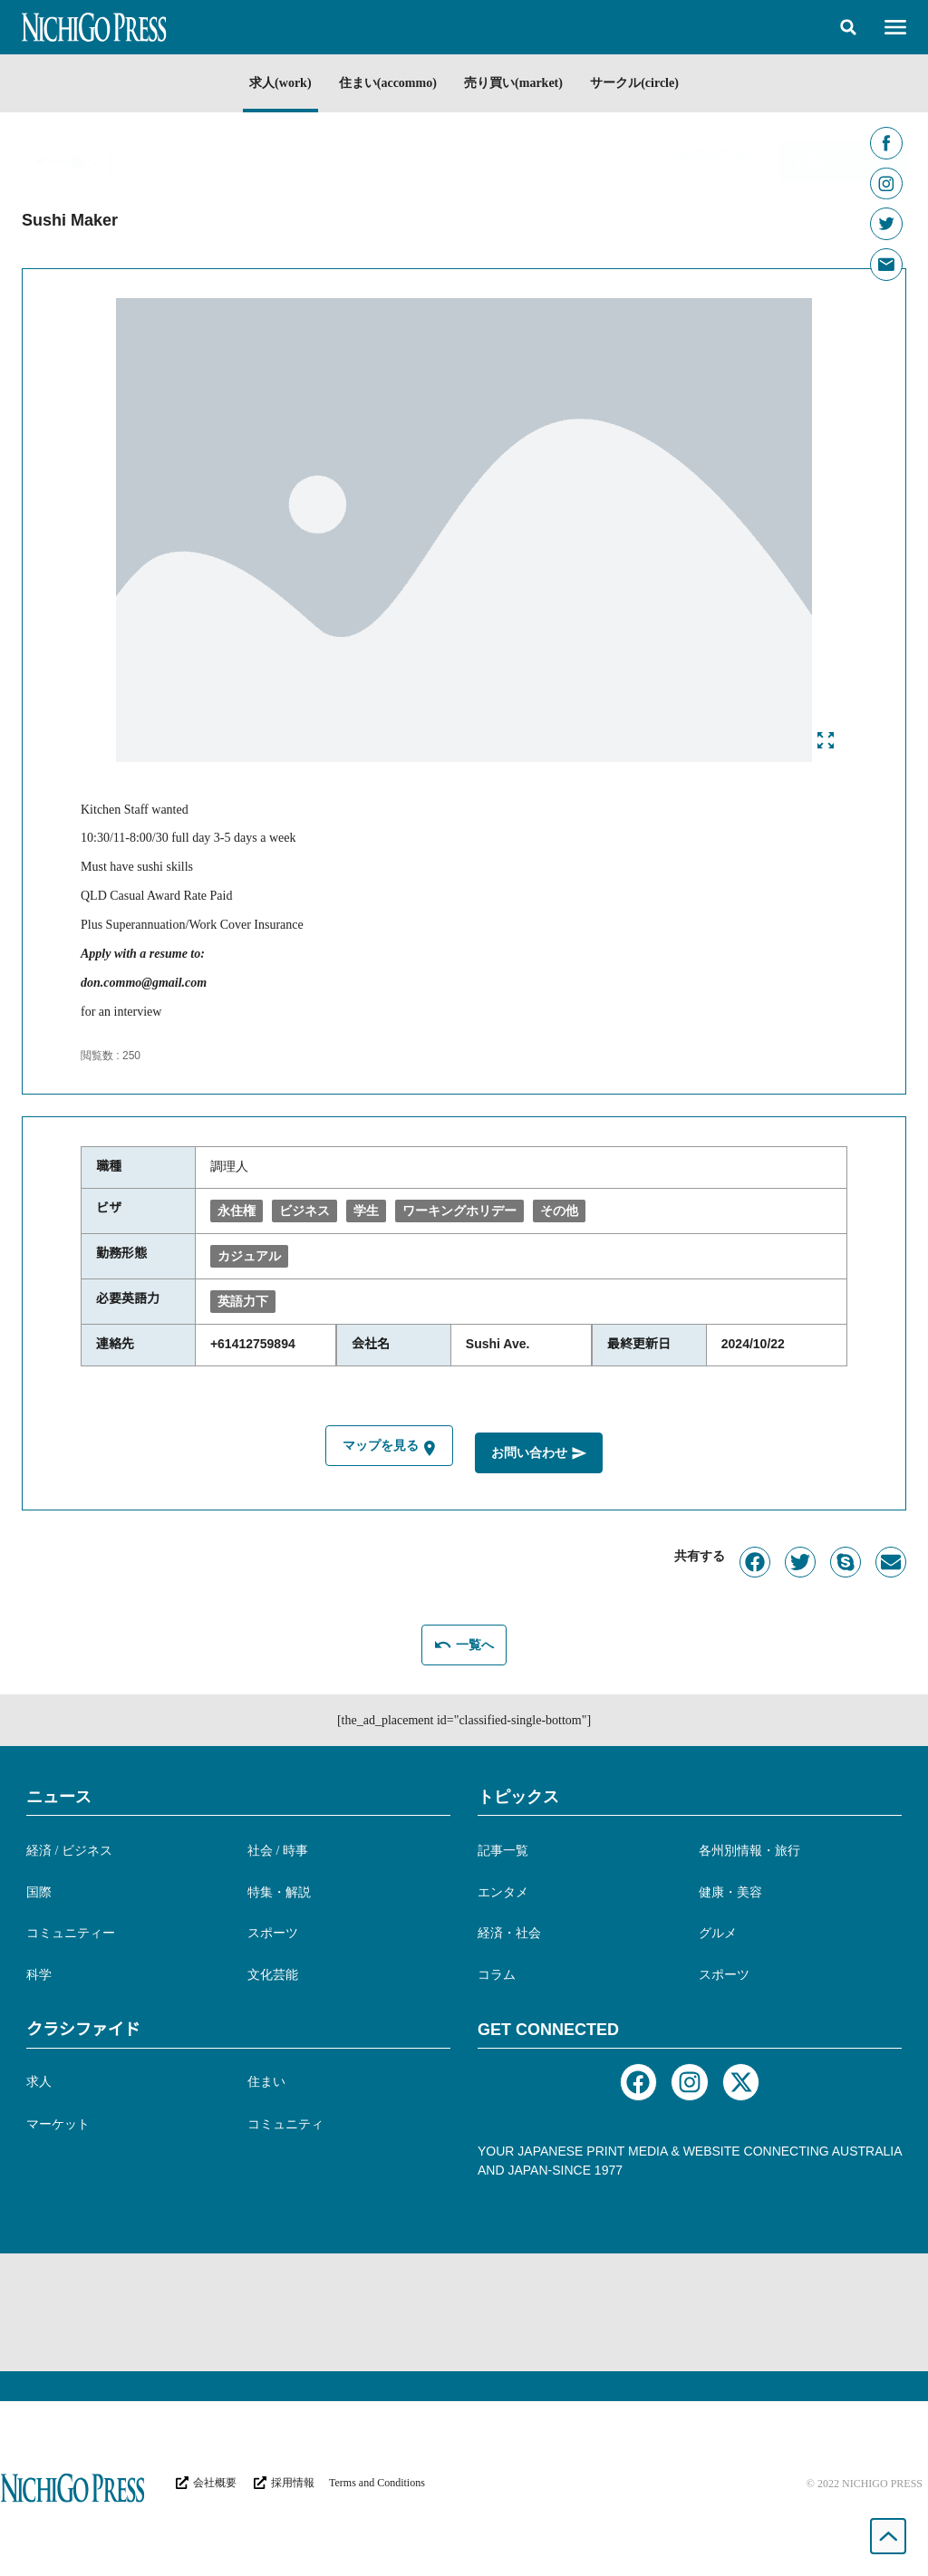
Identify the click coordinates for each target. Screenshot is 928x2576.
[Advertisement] (464, 2309)
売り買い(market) (517, 83)
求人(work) (269, 83)
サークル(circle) (645, 83)
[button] (848, 27)
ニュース (59, 1794)
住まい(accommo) (384, 83)
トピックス (518, 1794)
